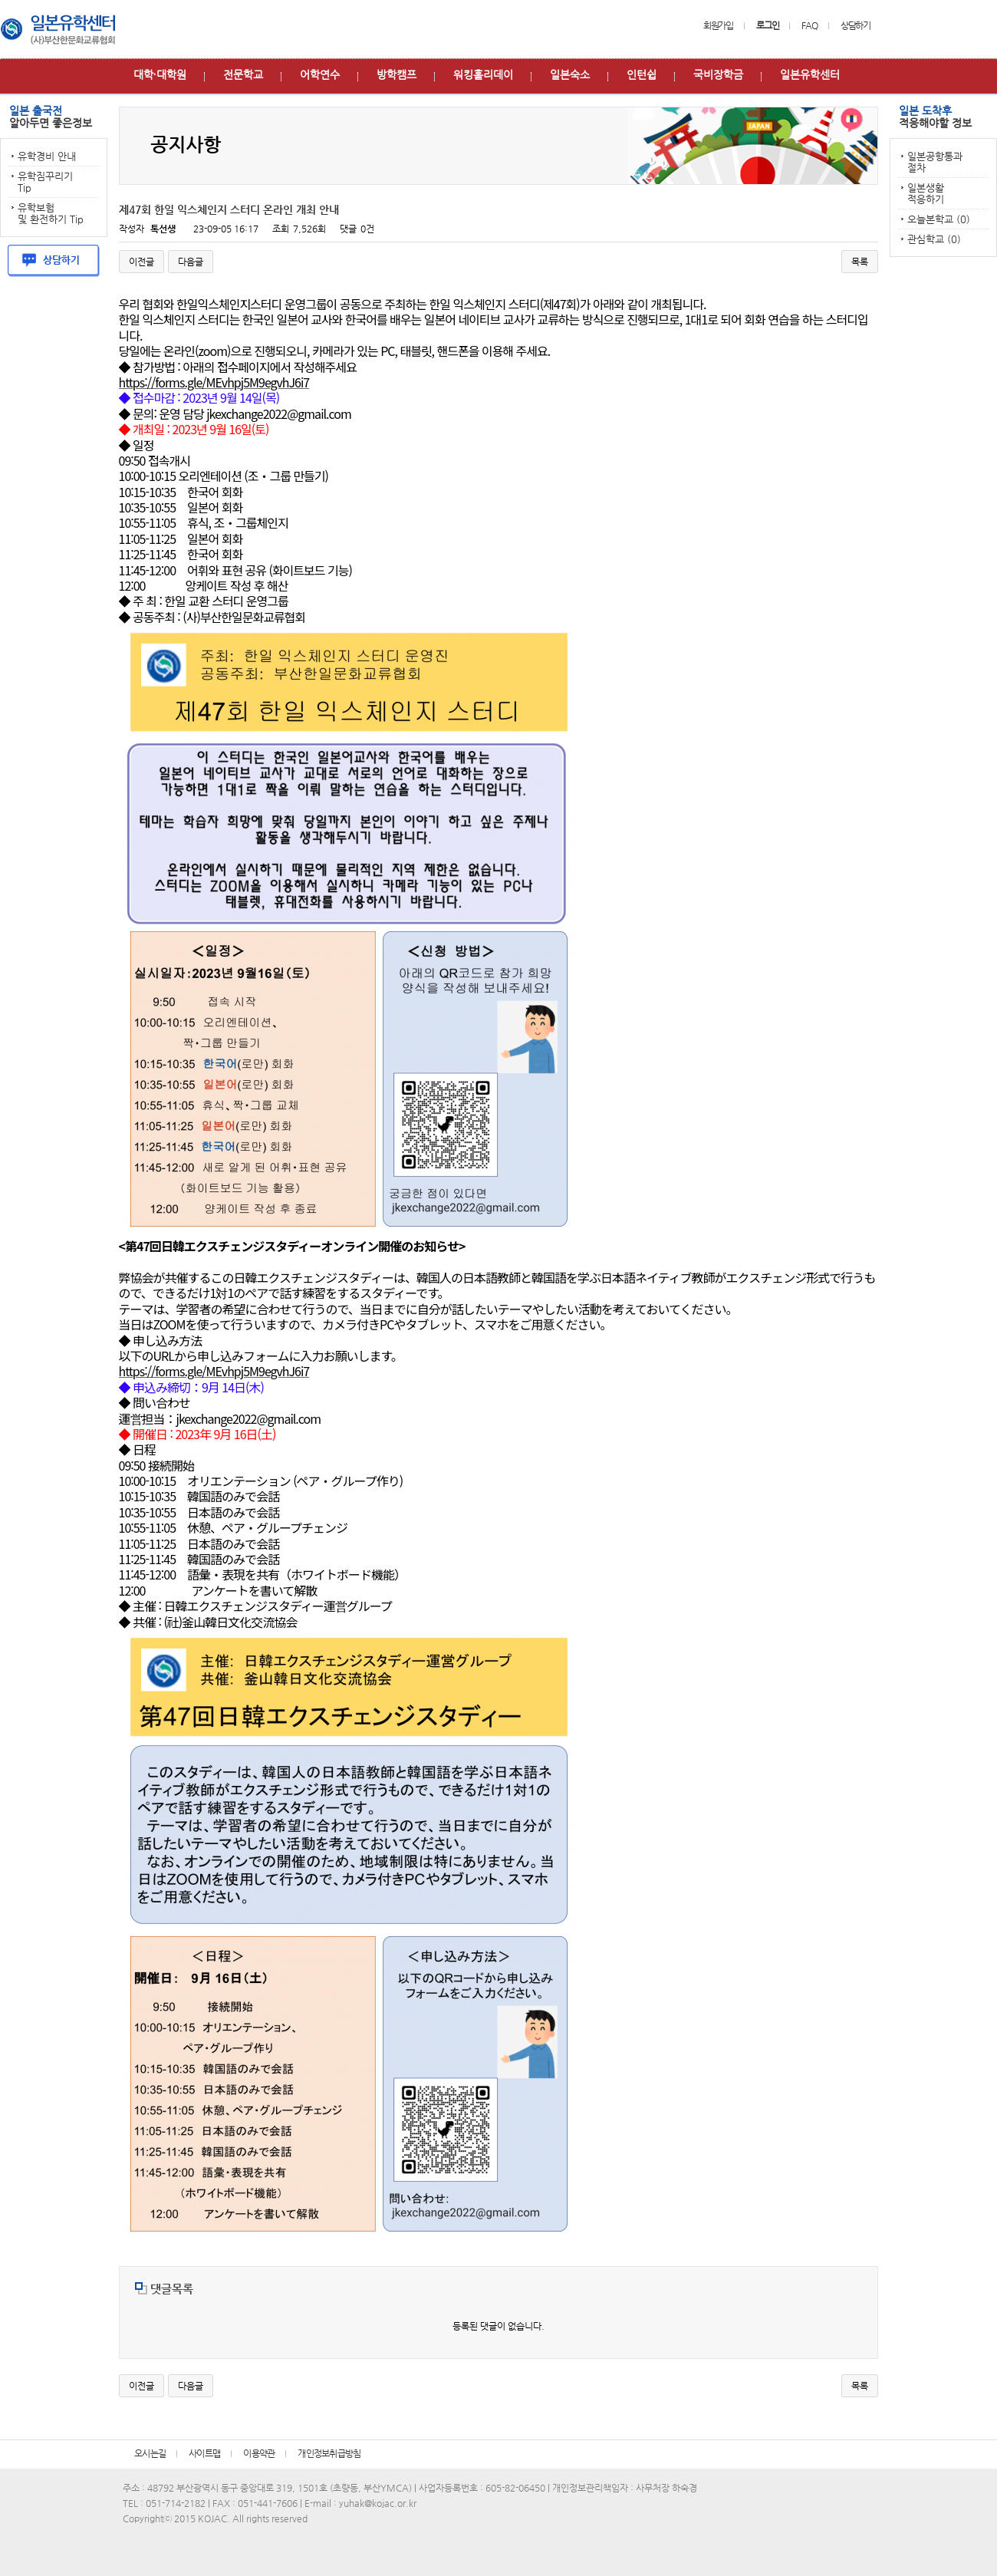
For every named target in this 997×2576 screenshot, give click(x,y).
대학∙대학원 (159, 74)
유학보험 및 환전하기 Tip (51, 213)
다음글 (190, 261)
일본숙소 (570, 74)
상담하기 (855, 25)
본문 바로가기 (0, 0)
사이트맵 (204, 2453)
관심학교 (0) (934, 239)
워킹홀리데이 (483, 74)
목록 (859, 261)
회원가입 (718, 25)
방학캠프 (396, 74)
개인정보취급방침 (329, 2453)
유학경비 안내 (47, 156)
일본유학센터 (810, 74)
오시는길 (150, 2453)
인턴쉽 (641, 74)
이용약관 (259, 2453)
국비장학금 (718, 74)
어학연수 (320, 74)
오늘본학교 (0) (938, 219)
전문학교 (243, 74)
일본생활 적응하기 (925, 193)
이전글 (141, 261)
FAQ (809, 25)
